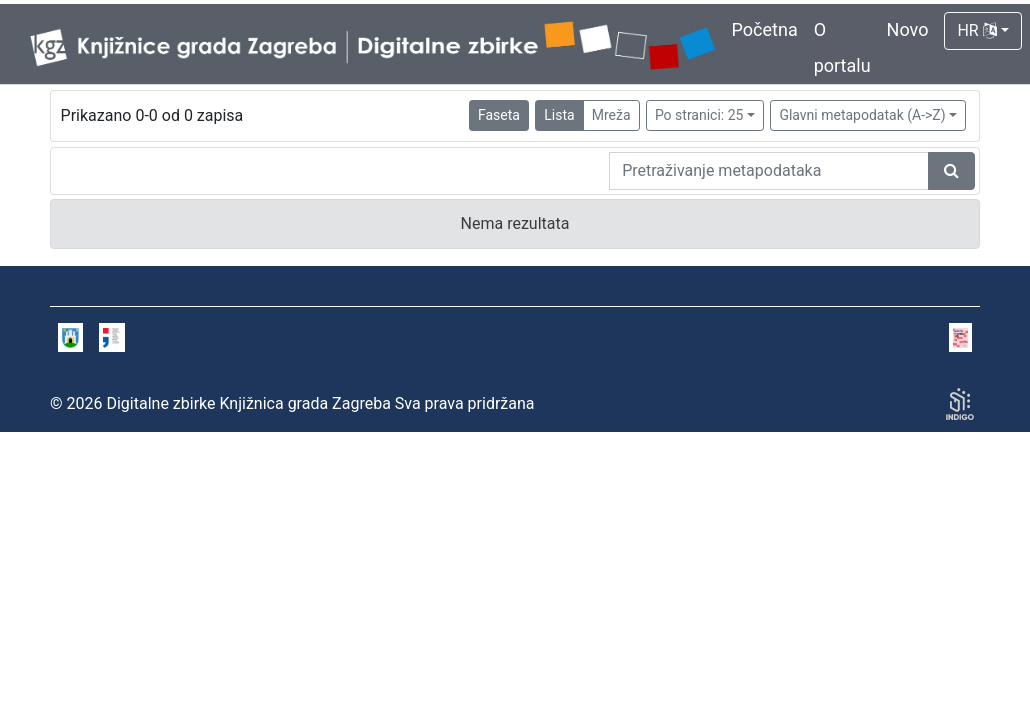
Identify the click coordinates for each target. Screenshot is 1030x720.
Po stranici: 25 (699, 115)
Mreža (611, 115)
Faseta (499, 115)
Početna (765, 29)
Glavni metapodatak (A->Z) (862, 115)
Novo (908, 29)
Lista (559, 115)
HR (976, 30)
